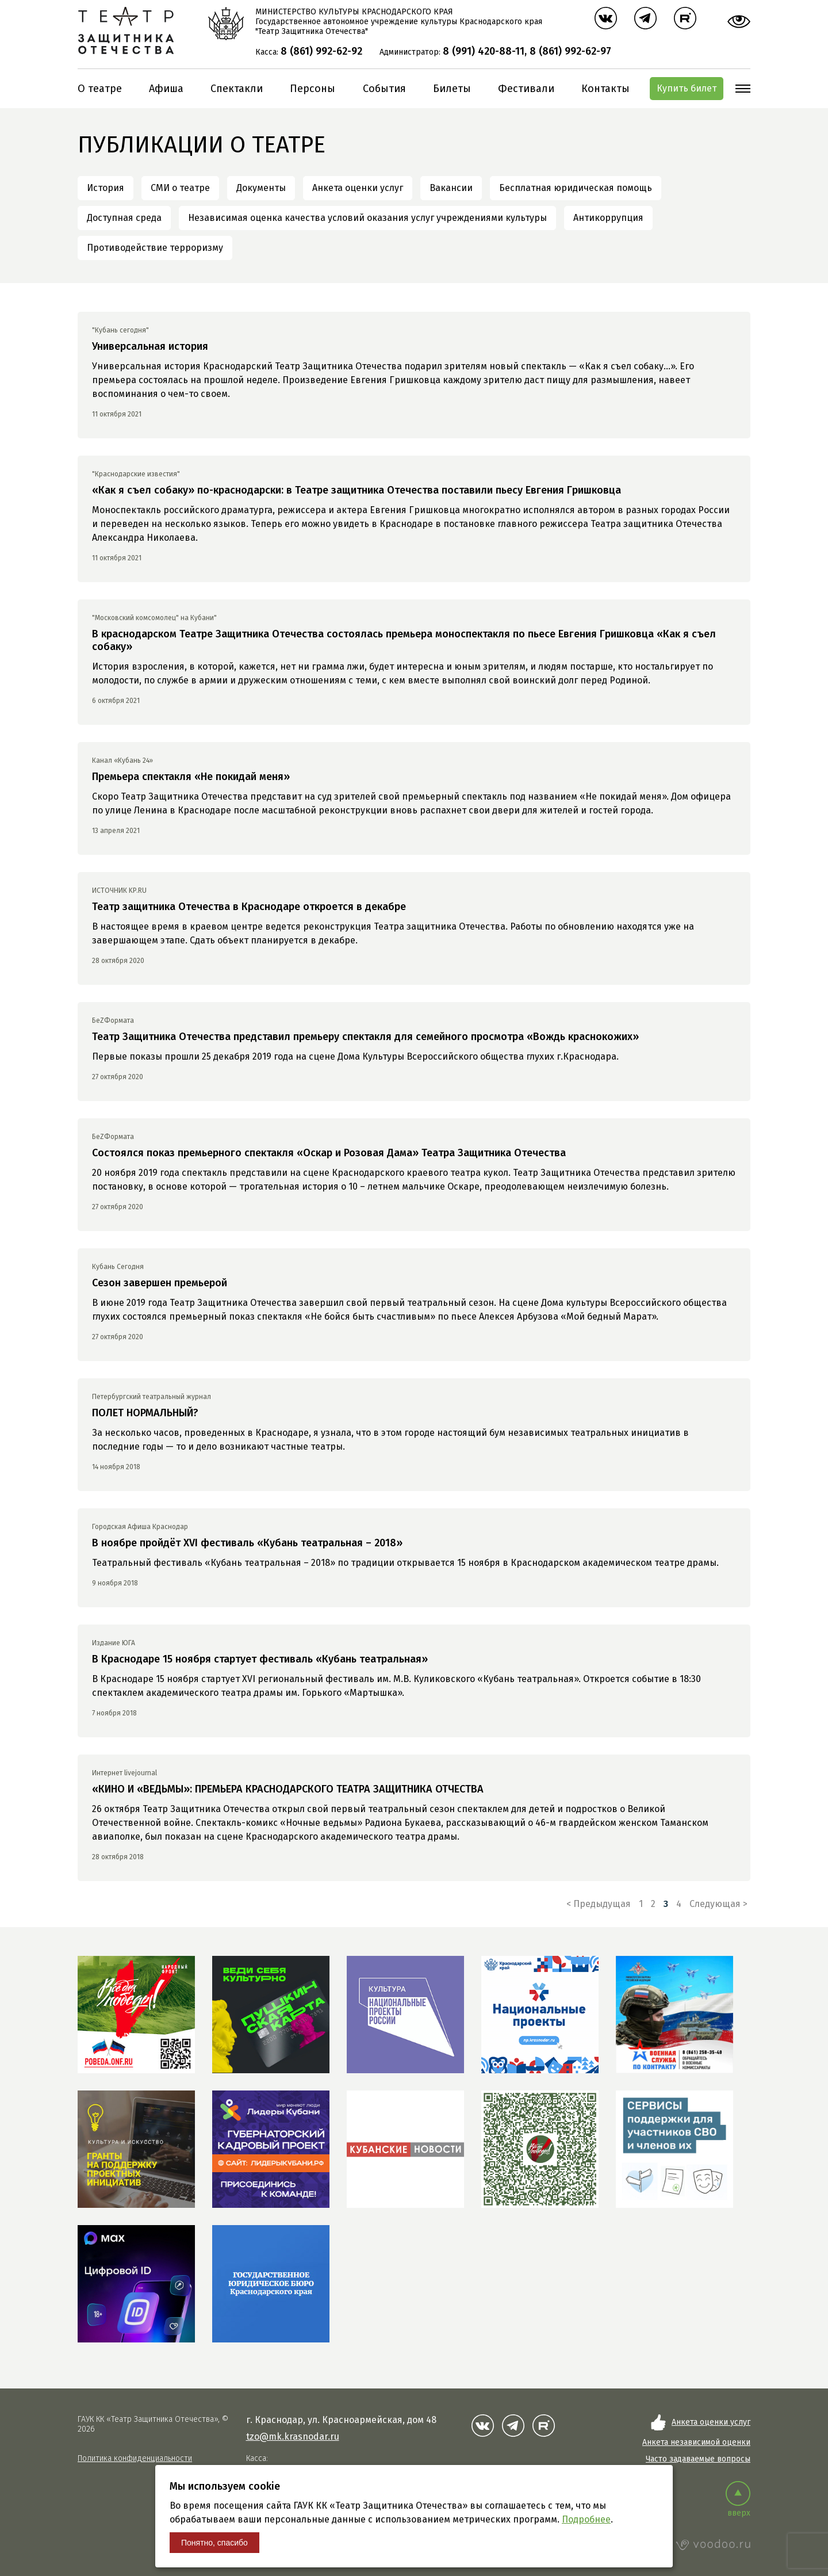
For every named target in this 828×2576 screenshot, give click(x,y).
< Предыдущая (598, 1903)
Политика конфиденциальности (135, 2458)
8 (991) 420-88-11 (483, 51)
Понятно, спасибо (214, 2542)
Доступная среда (124, 217)
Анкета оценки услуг (357, 187)
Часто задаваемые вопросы (698, 2459)
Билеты (452, 88)
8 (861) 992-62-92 (321, 51)
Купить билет (686, 88)
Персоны (312, 88)
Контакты (605, 88)
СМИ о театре (180, 187)
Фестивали (526, 88)
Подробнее (586, 2519)
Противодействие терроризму (155, 247)
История (105, 187)
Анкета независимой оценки (696, 2442)
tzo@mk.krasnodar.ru (292, 2436)
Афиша (166, 88)
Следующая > (718, 1903)
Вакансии (451, 187)
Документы (261, 187)
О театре (100, 88)
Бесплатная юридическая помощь (575, 187)
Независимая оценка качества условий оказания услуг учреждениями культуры (367, 217)
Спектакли (236, 88)
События (384, 88)
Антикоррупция (608, 217)
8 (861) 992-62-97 (570, 51)
